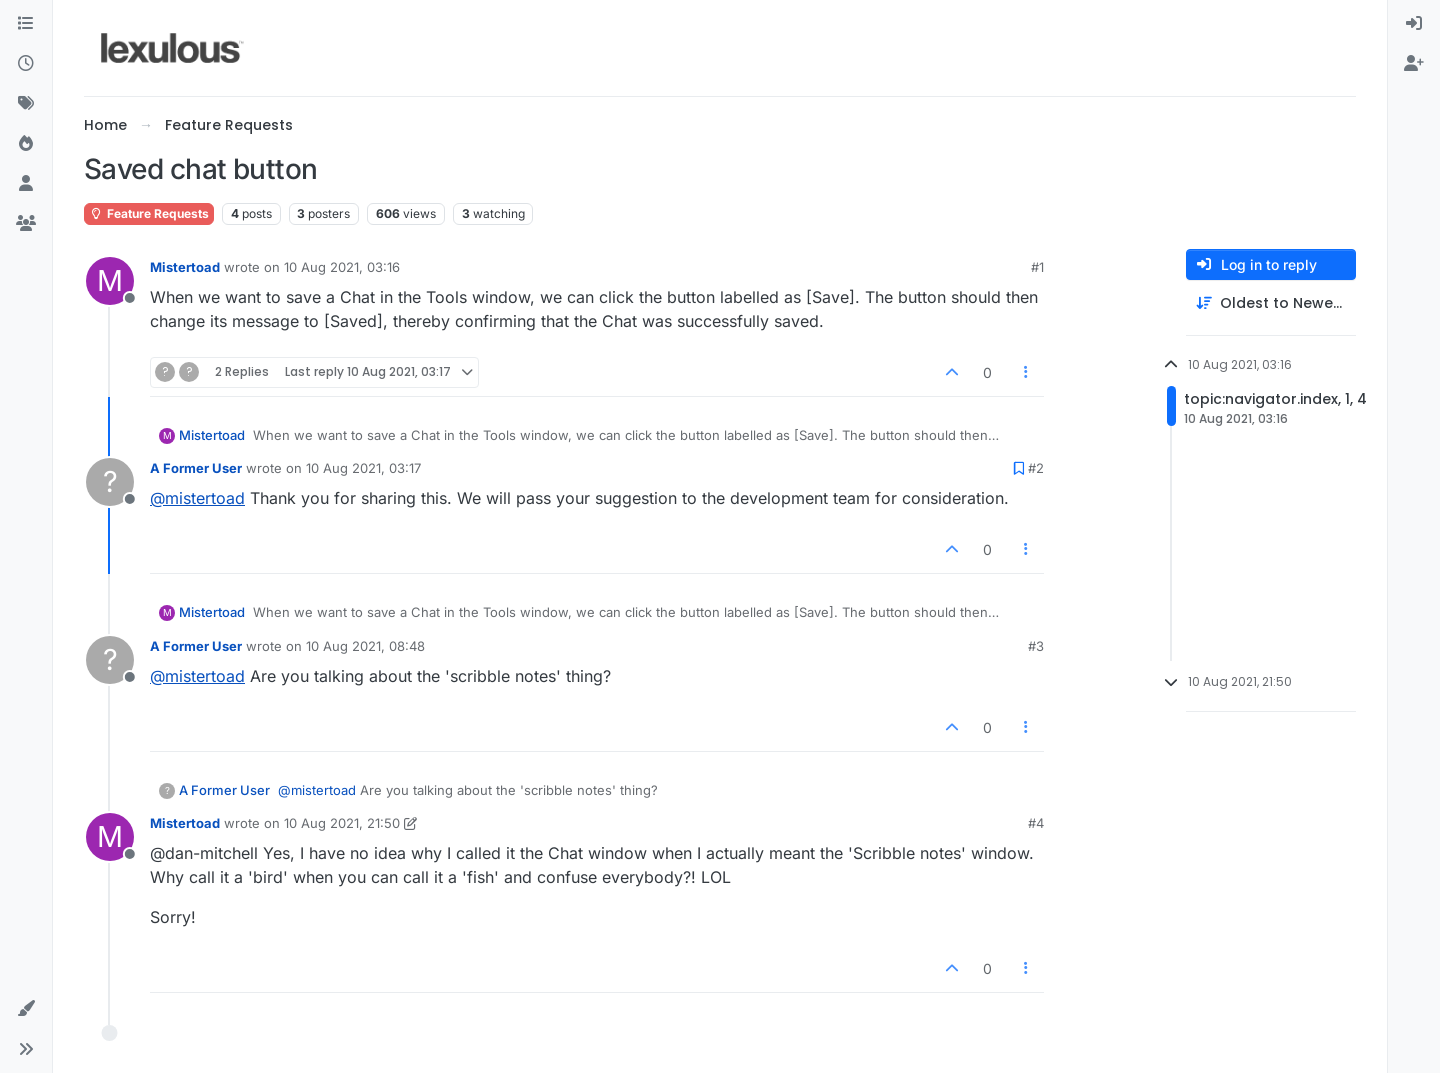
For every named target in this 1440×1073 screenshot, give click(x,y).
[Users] (26, 184)
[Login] (1414, 24)
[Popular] (26, 144)
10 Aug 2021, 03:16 (342, 267)
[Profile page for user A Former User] (110, 482)
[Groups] (26, 224)
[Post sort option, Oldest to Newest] (1271, 303)
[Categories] (26, 24)
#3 (1036, 646)
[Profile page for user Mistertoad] (110, 281)
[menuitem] (1414, 24)
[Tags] (26, 104)
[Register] (1414, 64)
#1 (1037, 267)
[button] (26, 1009)
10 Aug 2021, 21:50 (342, 823)
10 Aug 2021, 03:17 (363, 468)
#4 (1036, 823)
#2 (1036, 468)
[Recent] (26, 64)
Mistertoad (185, 267)
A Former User (196, 468)
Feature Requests (149, 213)
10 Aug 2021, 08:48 (365, 646)
